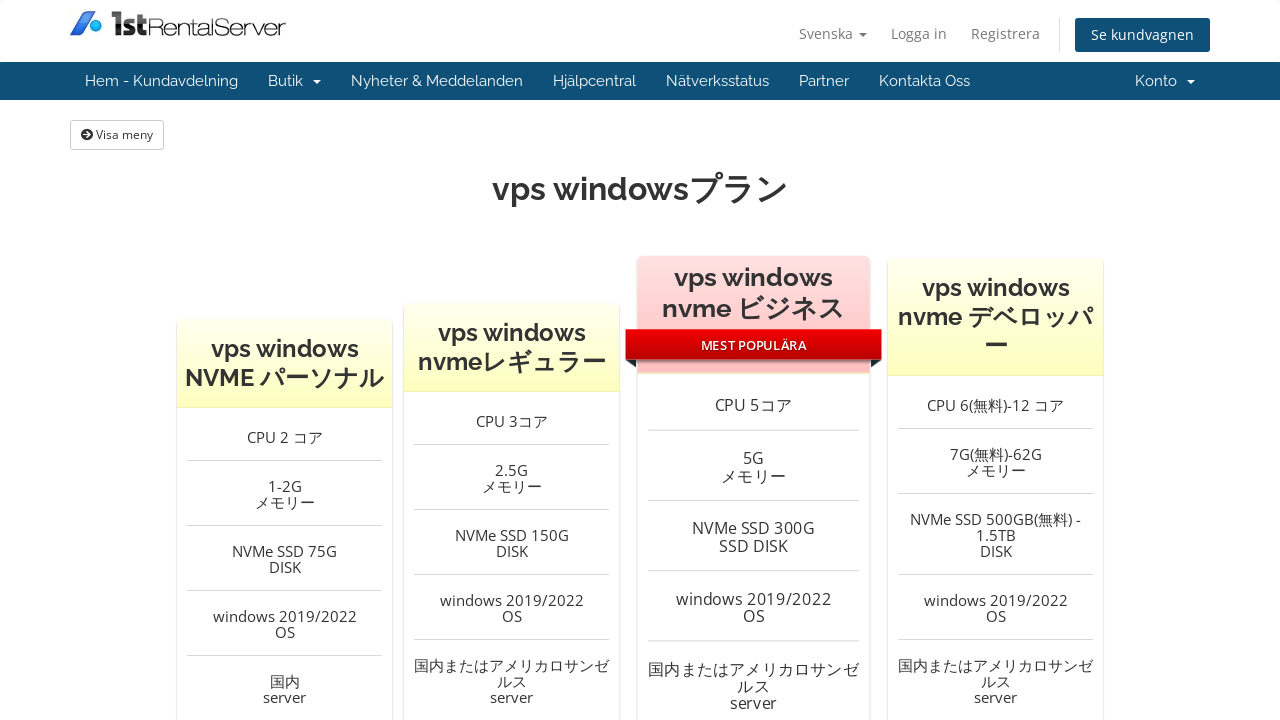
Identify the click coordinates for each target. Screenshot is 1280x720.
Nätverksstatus (717, 81)
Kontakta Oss (924, 81)
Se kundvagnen (1142, 34)
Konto (1165, 81)
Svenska (833, 33)
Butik (294, 81)
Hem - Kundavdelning (161, 81)
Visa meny (117, 134)
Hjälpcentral (594, 81)
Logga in (919, 33)
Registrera (1005, 33)
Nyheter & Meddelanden (437, 81)
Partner (824, 81)
